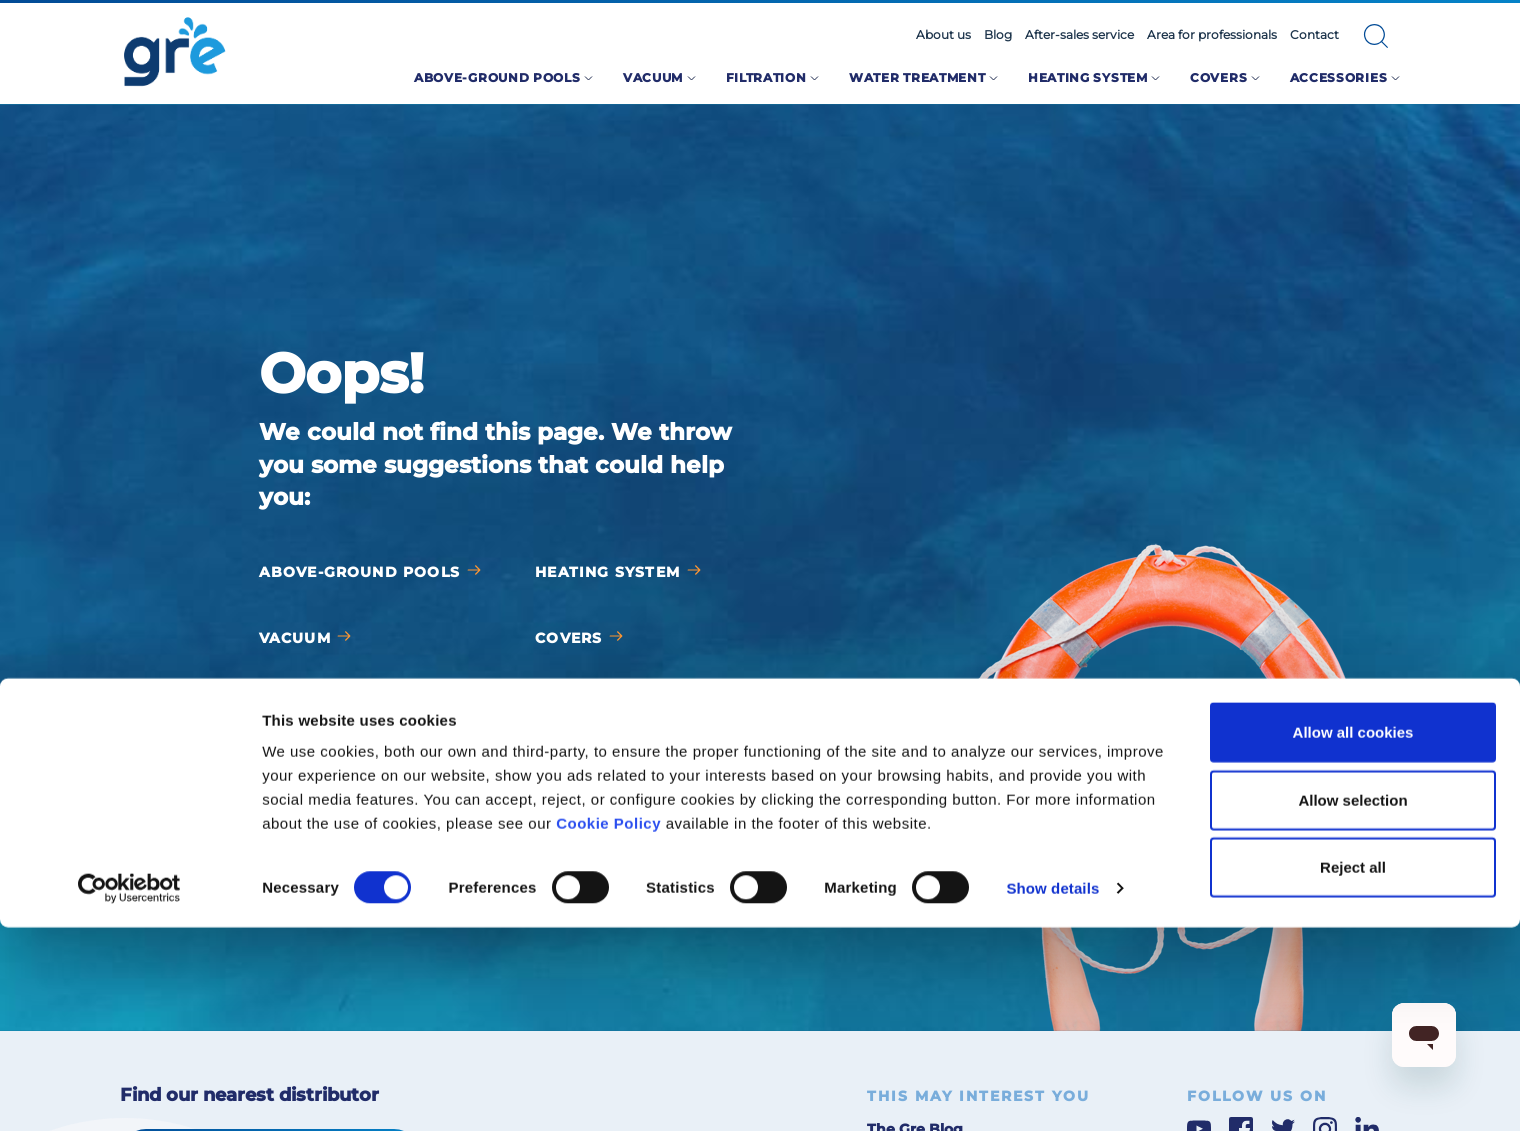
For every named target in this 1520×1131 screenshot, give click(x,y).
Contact (1314, 35)
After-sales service (1079, 35)
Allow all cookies (1353, 935)
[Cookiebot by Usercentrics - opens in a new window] (129, 1092)
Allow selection (1352, 1003)
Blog (998, 35)
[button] (1376, 36)
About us (943, 35)
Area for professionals (1212, 35)
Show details (1052, 1091)
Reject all (1353, 1070)
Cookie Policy (608, 1026)
